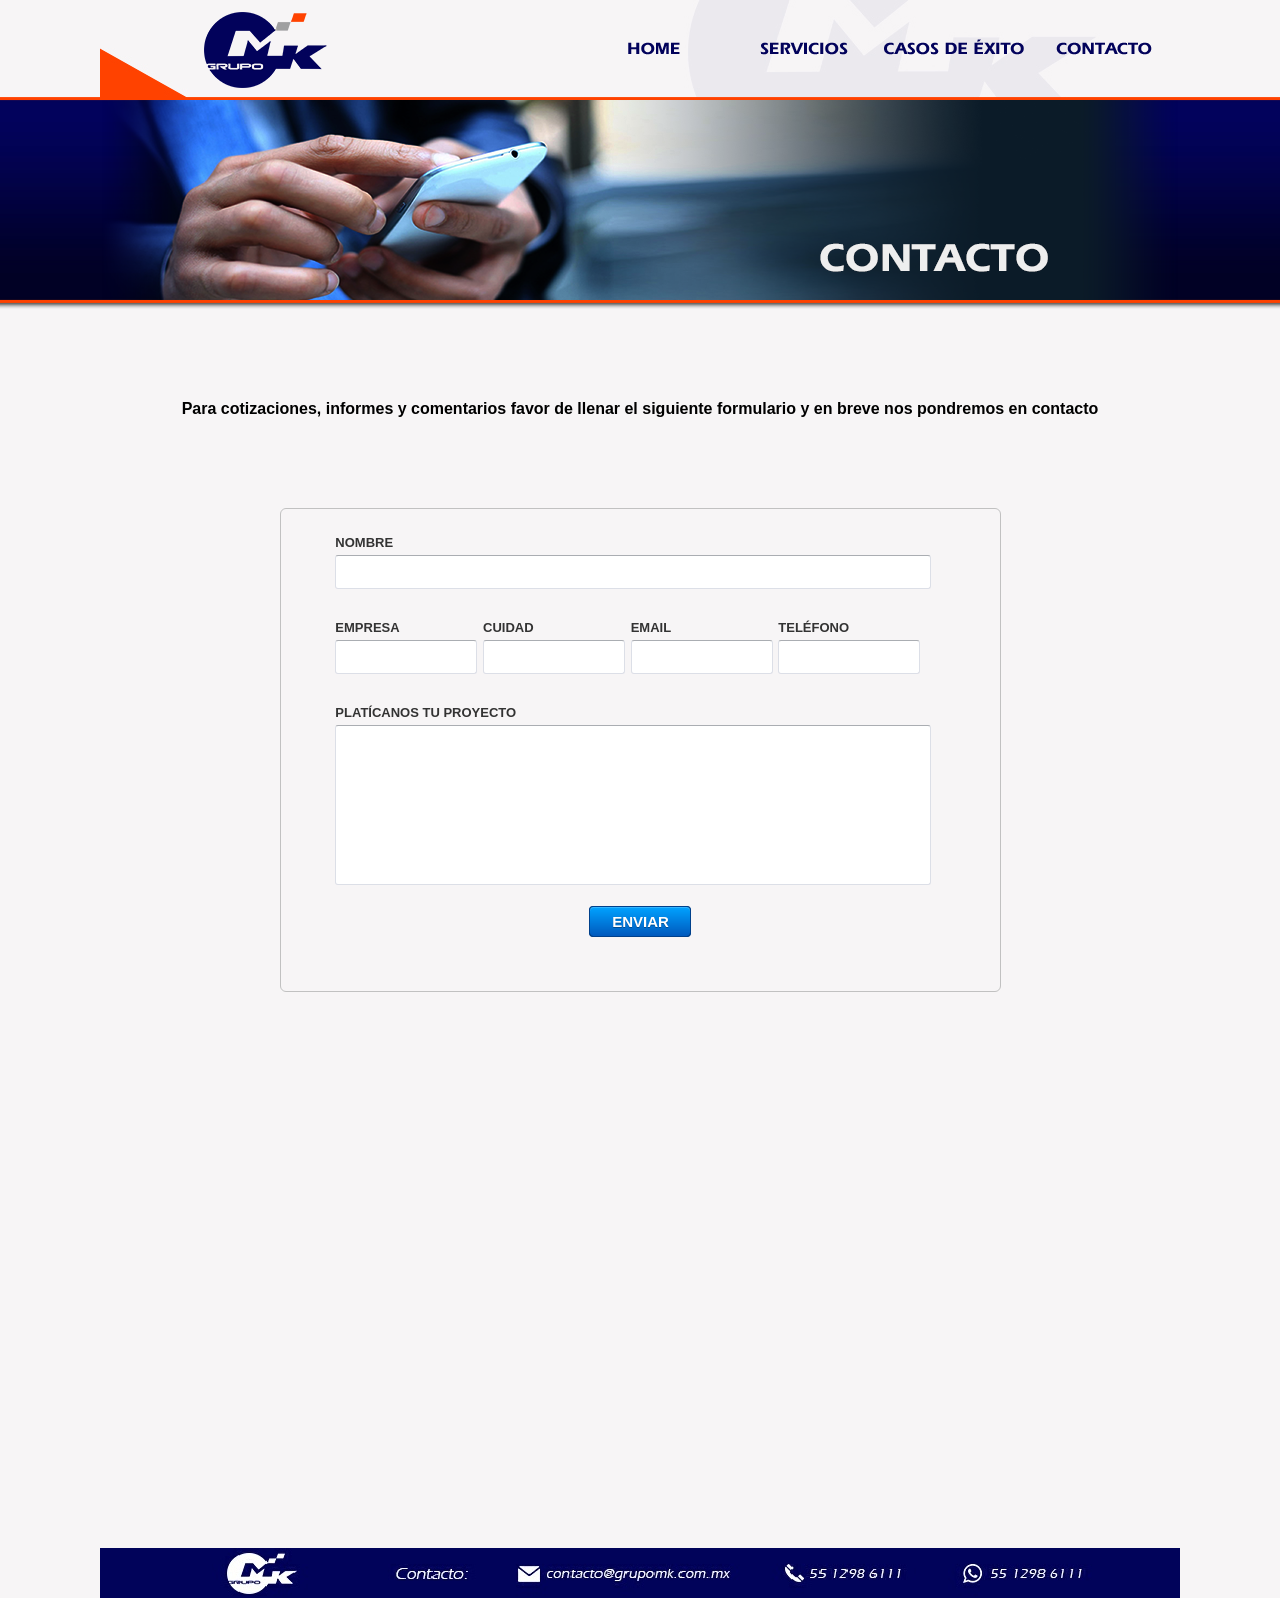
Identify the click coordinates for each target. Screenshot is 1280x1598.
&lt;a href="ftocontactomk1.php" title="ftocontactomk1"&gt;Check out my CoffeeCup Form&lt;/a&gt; (640, 781)
